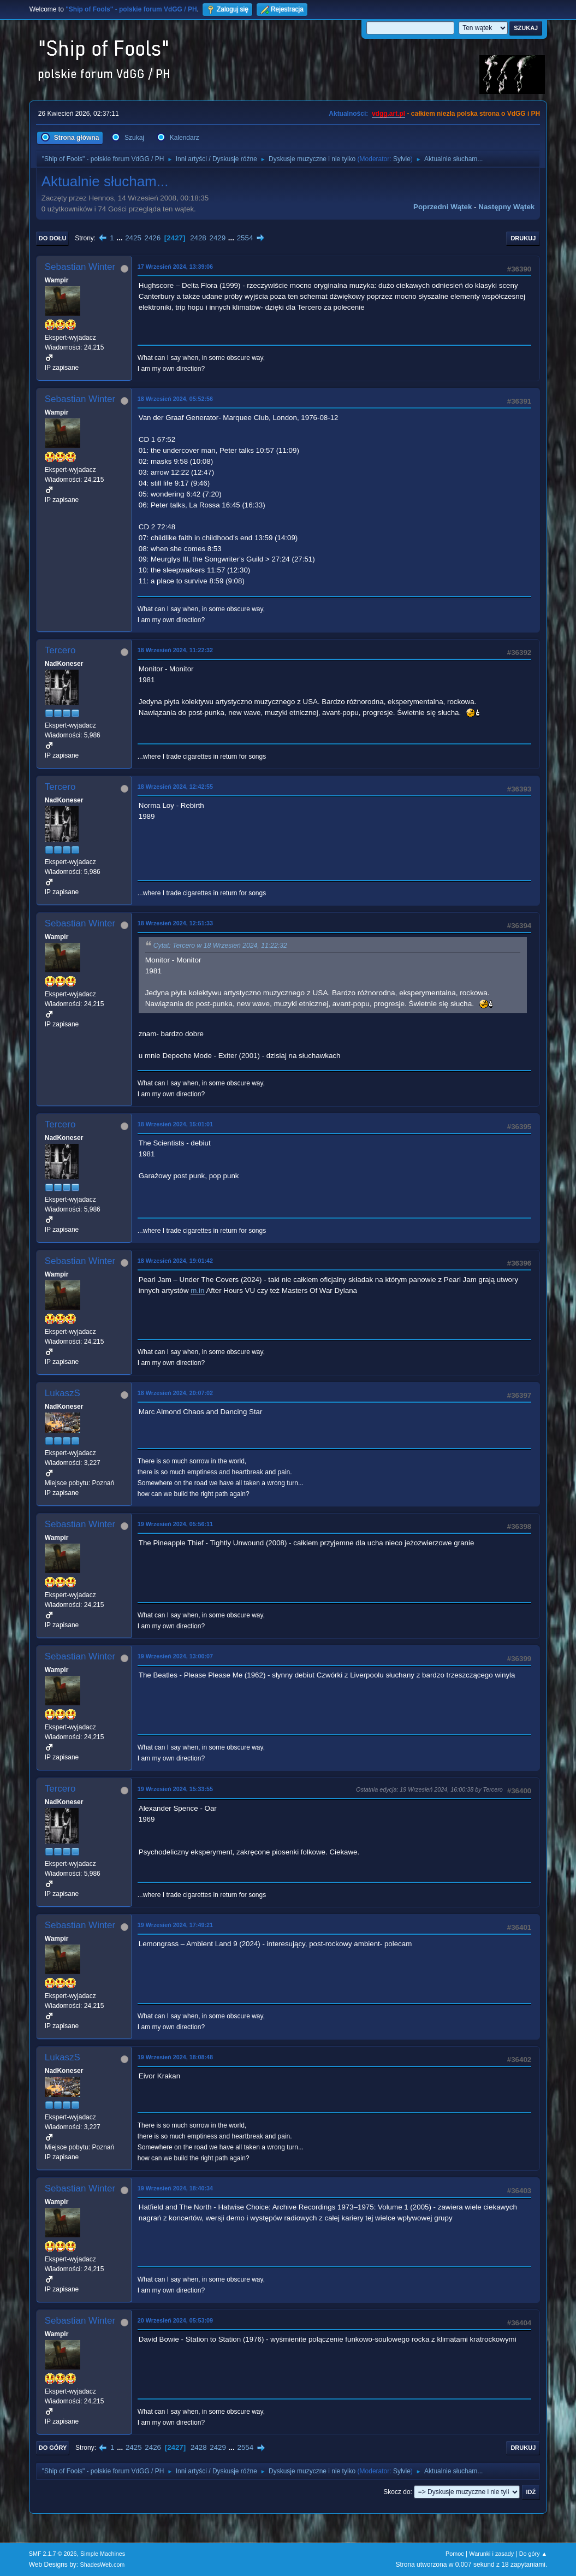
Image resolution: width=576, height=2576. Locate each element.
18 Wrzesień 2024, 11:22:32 (175, 650)
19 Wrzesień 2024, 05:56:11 (175, 1524)
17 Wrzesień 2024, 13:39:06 (175, 266)
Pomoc (455, 2553)
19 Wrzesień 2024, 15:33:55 (175, 1789)
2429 (217, 238)
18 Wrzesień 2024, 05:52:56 (175, 398)
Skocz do (396, 2492)
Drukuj (523, 238)
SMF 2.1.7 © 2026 (53, 2553)
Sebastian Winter (80, 267)
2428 (198, 238)
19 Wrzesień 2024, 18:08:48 (175, 2057)
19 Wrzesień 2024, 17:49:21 (175, 1925)
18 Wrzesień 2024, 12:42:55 (175, 786)
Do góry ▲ (533, 2553)
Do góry (53, 2447)
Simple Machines (102, 2553)
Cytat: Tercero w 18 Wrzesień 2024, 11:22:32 (220, 946)
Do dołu (53, 238)
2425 (133, 238)
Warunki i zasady (491, 2553)
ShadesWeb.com (102, 2564)
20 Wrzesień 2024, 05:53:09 (175, 2320)
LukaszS (62, 1393)
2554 (245, 238)
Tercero (60, 650)
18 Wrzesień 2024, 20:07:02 (175, 1393)
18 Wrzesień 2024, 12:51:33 (175, 923)
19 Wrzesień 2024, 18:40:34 (175, 2188)
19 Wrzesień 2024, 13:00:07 (175, 1656)
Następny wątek (506, 207)
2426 (153, 238)
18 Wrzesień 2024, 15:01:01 (175, 1124)
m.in (197, 1290)
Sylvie (402, 159)
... (120, 238)
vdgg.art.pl (388, 113)
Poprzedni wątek (442, 207)
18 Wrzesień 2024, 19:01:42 (175, 1260)
